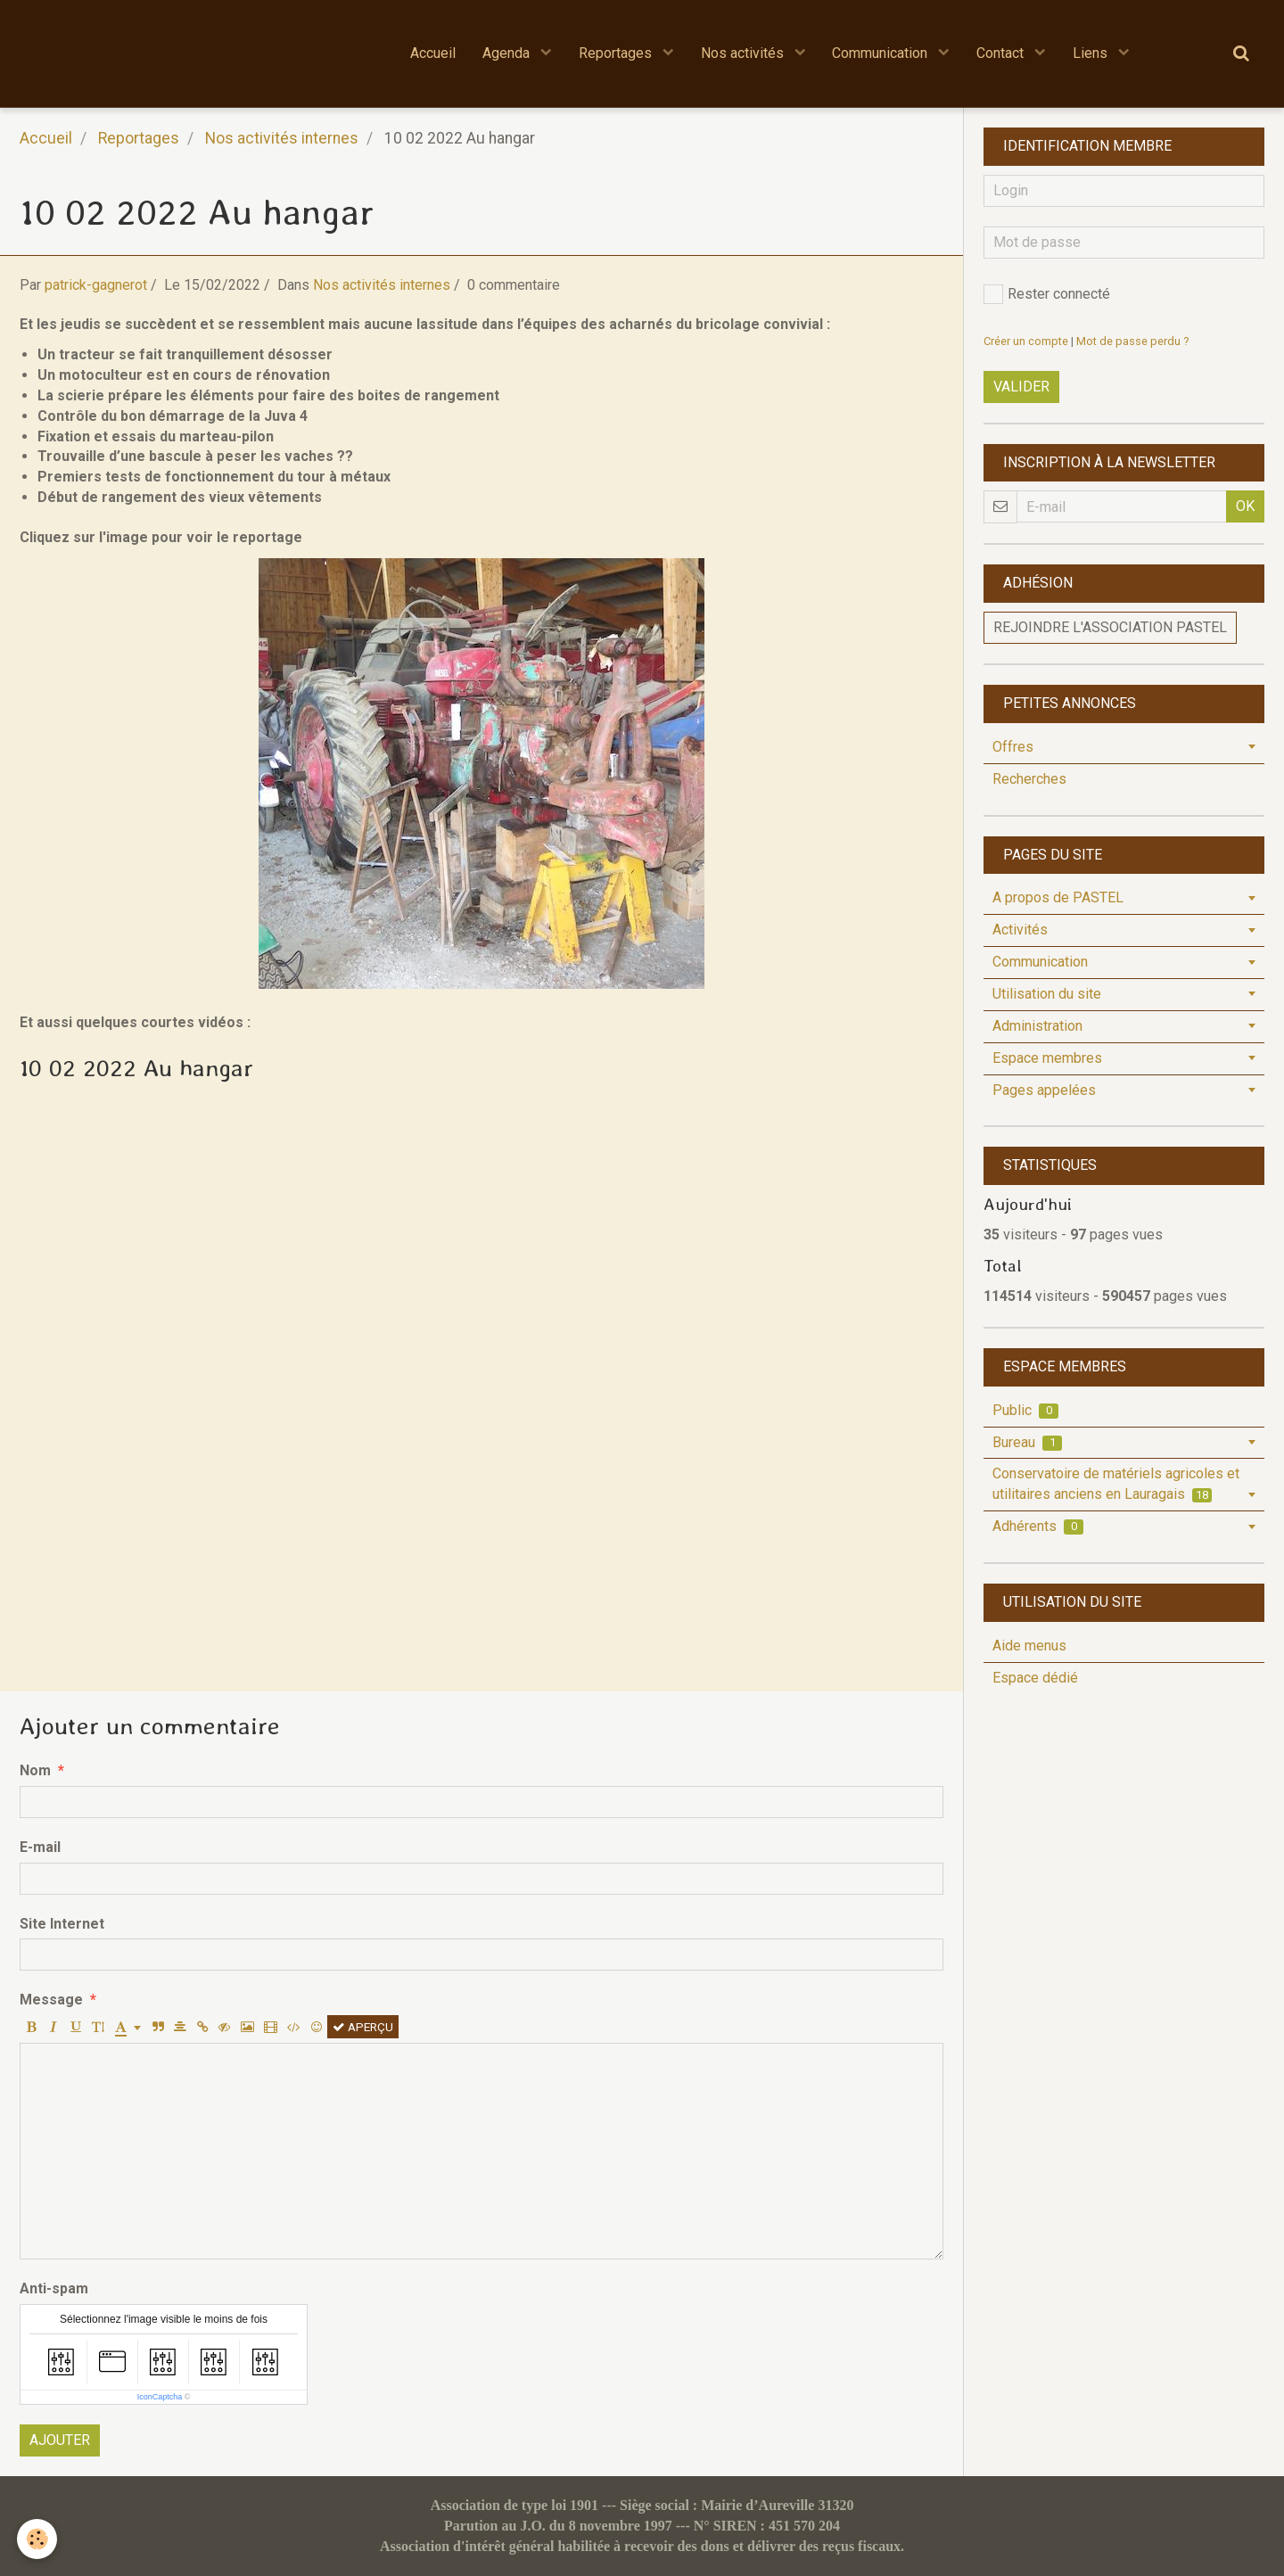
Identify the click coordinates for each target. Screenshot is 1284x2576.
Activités (1020, 929)
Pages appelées (1044, 1090)
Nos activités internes (281, 138)
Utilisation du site (1046, 993)
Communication (882, 53)
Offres (1012, 746)
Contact (1002, 53)
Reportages (617, 53)
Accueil (433, 53)
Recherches (1029, 778)
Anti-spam (54, 2288)
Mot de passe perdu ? (1132, 341)
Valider (1021, 386)
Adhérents (1037, 1526)
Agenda (507, 53)
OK (1245, 506)
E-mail (40, 1847)
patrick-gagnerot (96, 284)
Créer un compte (1026, 341)
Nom (35, 1770)
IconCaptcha (160, 2396)
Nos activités (744, 53)
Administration (1037, 1025)
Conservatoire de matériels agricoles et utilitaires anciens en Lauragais (1115, 1483)
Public (1025, 1410)
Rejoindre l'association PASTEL (1110, 627)
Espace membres (1047, 1057)
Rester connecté (1047, 294)
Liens (1093, 53)
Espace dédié (1035, 1677)
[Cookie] (38, 2539)
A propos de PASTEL (1058, 897)
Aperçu (363, 2027)
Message (51, 1999)
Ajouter (59, 2440)
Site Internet (62, 1923)
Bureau (1027, 1442)
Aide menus (1029, 1645)
